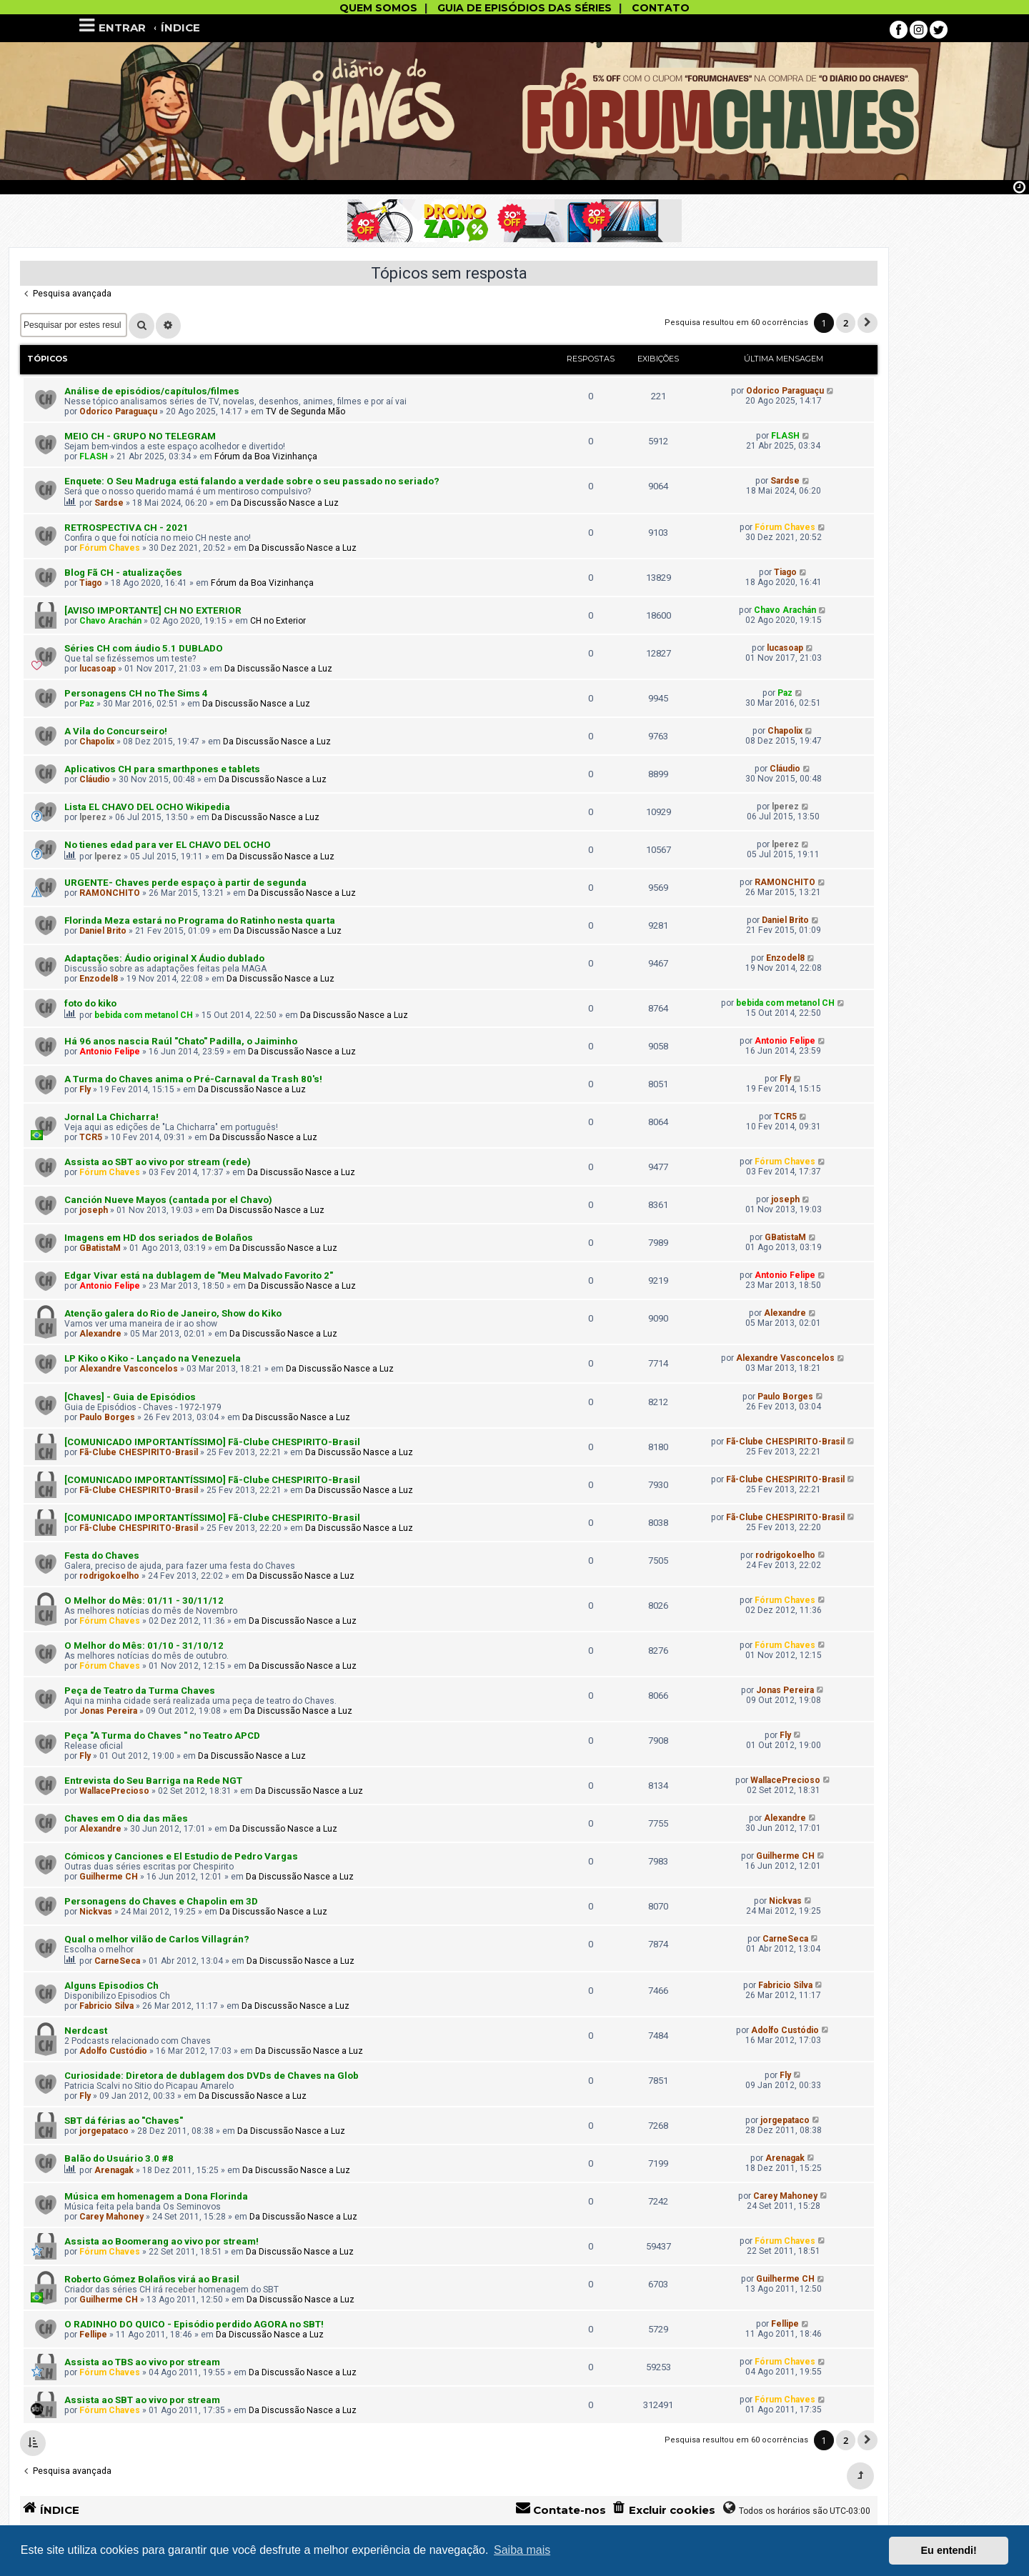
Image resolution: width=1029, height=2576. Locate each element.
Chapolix (96, 742)
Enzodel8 (98, 979)
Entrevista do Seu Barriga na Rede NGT (153, 1780)
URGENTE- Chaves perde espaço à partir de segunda (185, 882)
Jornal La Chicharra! (111, 1117)
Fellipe (93, 2335)
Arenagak (114, 2170)
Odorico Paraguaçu (118, 411)
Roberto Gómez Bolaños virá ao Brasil (151, 2279)
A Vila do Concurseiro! (115, 731)
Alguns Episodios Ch (111, 1985)
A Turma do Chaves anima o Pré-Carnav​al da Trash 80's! (193, 1079)
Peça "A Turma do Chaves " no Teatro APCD (162, 1735)
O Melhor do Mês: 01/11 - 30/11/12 (144, 1600)
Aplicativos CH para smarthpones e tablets (162, 769)
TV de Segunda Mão (305, 411)
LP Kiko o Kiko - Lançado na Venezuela (152, 1358)
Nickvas (95, 1912)
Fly (85, 1089)
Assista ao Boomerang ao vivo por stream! (161, 2241)
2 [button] (845, 322)
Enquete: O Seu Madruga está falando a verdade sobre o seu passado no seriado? (251, 481)
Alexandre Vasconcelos (128, 1369)
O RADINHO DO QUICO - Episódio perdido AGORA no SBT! (194, 2324)
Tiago (90, 583)
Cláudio (94, 779)
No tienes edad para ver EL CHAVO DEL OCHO (167, 844)
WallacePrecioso (114, 1791)
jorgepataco (104, 2131)
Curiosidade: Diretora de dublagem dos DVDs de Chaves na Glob (211, 2075)
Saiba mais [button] (522, 2550)
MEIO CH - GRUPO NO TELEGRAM (140, 436)
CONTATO (661, 7)
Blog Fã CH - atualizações (123, 572)
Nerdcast (85, 2030)
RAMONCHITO (109, 893)
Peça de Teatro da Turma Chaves (139, 1690)
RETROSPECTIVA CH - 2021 (126, 527)
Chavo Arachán (110, 621)
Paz (86, 704)
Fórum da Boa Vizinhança (265, 456)
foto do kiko (90, 1003)
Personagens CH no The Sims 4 (136, 693)
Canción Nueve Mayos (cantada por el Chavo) (168, 1199)
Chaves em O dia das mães (126, 1818)
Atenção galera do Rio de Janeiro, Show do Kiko (173, 1313)
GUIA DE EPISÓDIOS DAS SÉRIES (524, 7)
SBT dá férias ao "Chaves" (123, 2120)
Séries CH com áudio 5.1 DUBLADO (143, 648)
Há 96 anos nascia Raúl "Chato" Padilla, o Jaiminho (180, 1041)
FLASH (93, 456)
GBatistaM (100, 1248)
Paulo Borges (107, 1417)
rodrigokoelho (109, 1576)
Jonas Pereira (108, 1711)
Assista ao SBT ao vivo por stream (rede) (157, 1162)
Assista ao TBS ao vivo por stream (142, 2362)
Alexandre (100, 1334)
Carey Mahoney (111, 2217)
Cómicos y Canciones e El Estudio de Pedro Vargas (181, 1856)
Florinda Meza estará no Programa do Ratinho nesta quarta (199, 920)
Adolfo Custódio (113, 2051)
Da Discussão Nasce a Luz (285, 503)
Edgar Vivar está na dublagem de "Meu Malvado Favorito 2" (198, 1275)
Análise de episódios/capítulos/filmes (151, 391)
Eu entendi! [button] (949, 2550)
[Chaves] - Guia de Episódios (130, 1397)
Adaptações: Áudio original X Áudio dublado (164, 958)
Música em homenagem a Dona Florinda (156, 2196)
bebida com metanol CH (143, 1015)
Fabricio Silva (106, 2006)
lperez (92, 817)
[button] (868, 323)
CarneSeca (117, 1961)
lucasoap (97, 669)
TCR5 (90, 1137)
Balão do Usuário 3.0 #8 (119, 2158)
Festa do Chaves (101, 1555)
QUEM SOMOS (378, 7)
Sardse (109, 503)
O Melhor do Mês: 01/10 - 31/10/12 (144, 1645)
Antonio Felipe (109, 1052)
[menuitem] (663, 2510)
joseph (93, 1210)
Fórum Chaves (109, 548)
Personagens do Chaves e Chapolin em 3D (161, 1901)
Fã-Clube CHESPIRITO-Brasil (138, 1452)
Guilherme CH (108, 1877)
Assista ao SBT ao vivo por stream (142, 2400)
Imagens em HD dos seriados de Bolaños (158, 1237)
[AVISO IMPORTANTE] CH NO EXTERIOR (153, 610)
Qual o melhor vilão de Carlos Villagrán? (156, 1939)
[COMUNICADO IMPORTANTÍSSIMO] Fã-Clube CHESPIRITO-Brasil (212, 1442)
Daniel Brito (102, 931)
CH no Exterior (278, 621)
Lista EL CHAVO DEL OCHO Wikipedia (147, 807)
